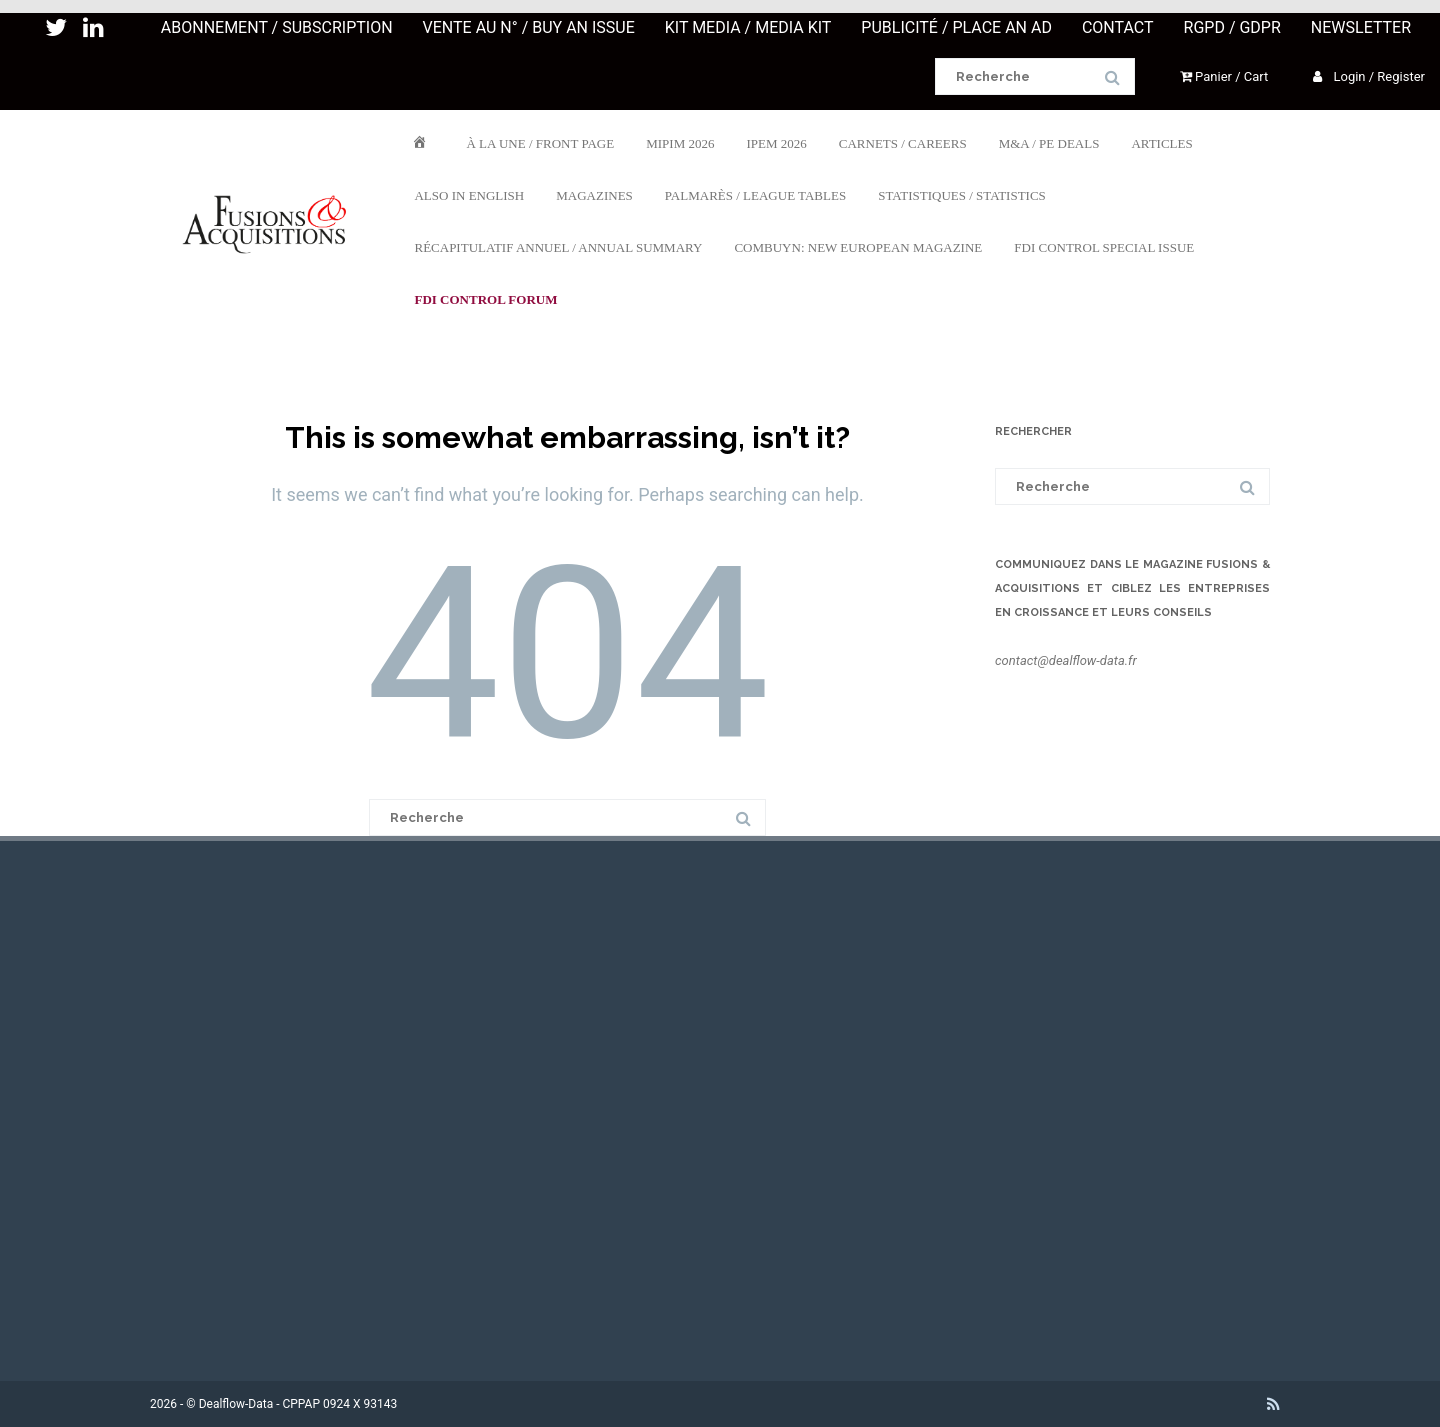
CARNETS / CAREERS (903, 142)
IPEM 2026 (776, 142)
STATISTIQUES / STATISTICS (962, 194)
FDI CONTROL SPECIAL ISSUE (1104, 246)
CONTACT (1118, 28)
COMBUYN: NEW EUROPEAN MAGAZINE (858, 246)
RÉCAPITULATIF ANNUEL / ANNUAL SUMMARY (558, 246)
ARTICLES (1161, 142)
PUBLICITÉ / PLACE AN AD (956, 28)
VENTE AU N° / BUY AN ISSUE (529, 28)
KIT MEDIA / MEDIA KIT (748, 28)
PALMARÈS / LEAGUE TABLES (755, 194)
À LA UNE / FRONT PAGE (540, 142)
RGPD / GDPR (1232, 28)
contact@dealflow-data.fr (1066, 660)
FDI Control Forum (485, 298)
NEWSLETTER (1361, 28)
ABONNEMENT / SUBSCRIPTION (277, 28)
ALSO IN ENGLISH (469, 194)
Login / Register (1369, 76)
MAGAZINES (594, 194)
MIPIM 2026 (680, 142)
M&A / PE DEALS (1049, 142)
